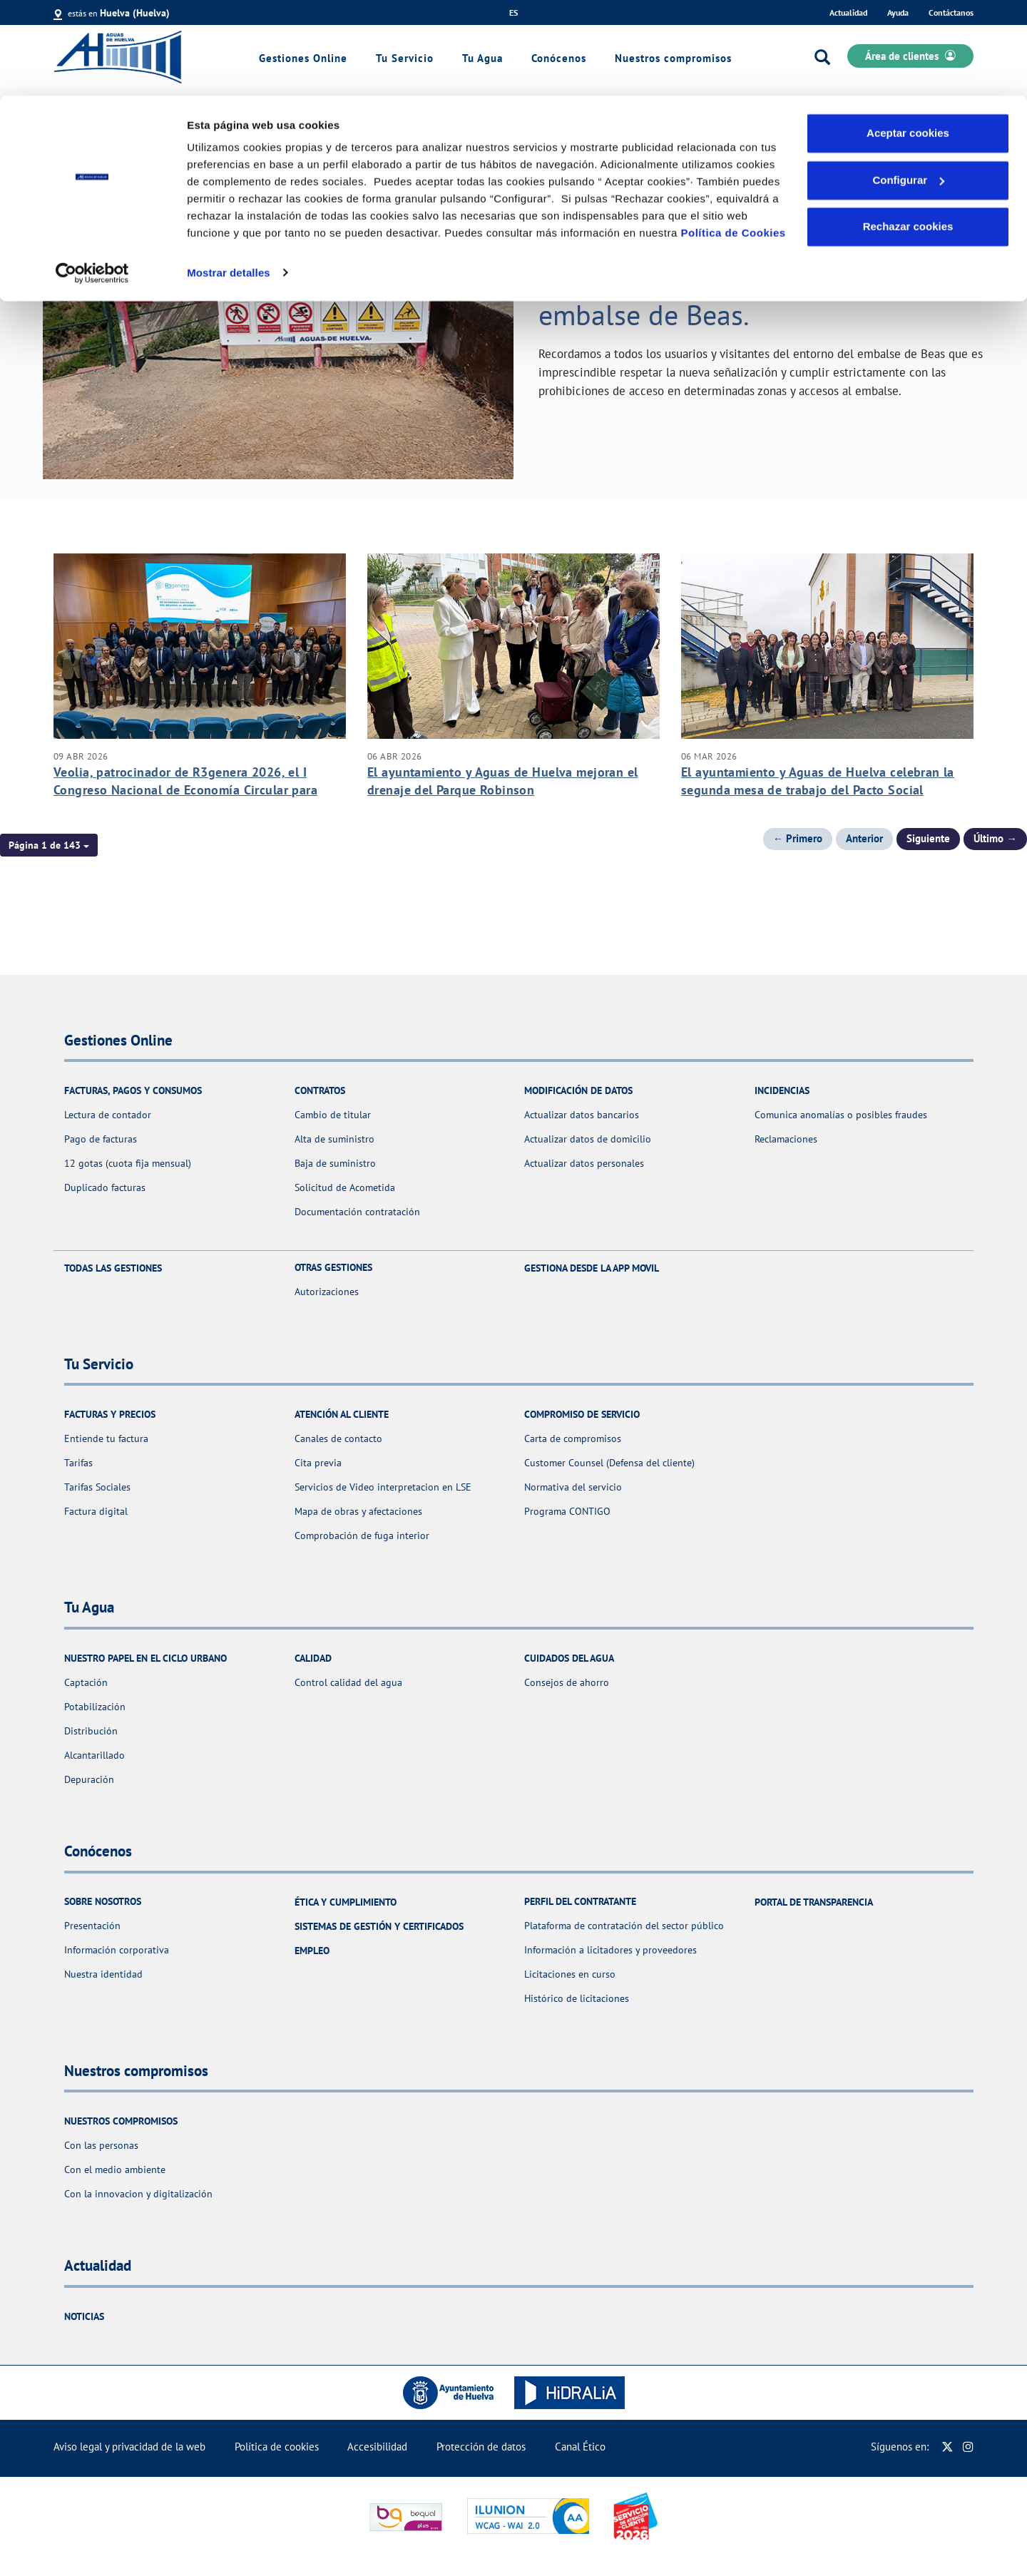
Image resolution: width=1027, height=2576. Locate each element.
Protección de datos (481, 2446)
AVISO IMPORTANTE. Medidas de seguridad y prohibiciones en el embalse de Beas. (736, 283)
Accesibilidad (377, 2446)
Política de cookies (277, 2446)
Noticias (84, 2316)
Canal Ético (580, 2446)
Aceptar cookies (908, 37)
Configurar (908, 84)
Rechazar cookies (908, 131)
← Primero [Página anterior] (798, 838)
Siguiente (928, 838)
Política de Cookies (733, 137)
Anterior (864, 838)
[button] (49, 845)
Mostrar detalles (228, 176)
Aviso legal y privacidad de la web (129, 2446)
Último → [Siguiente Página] (995, 838)
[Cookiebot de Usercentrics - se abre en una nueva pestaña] (92, 177)
